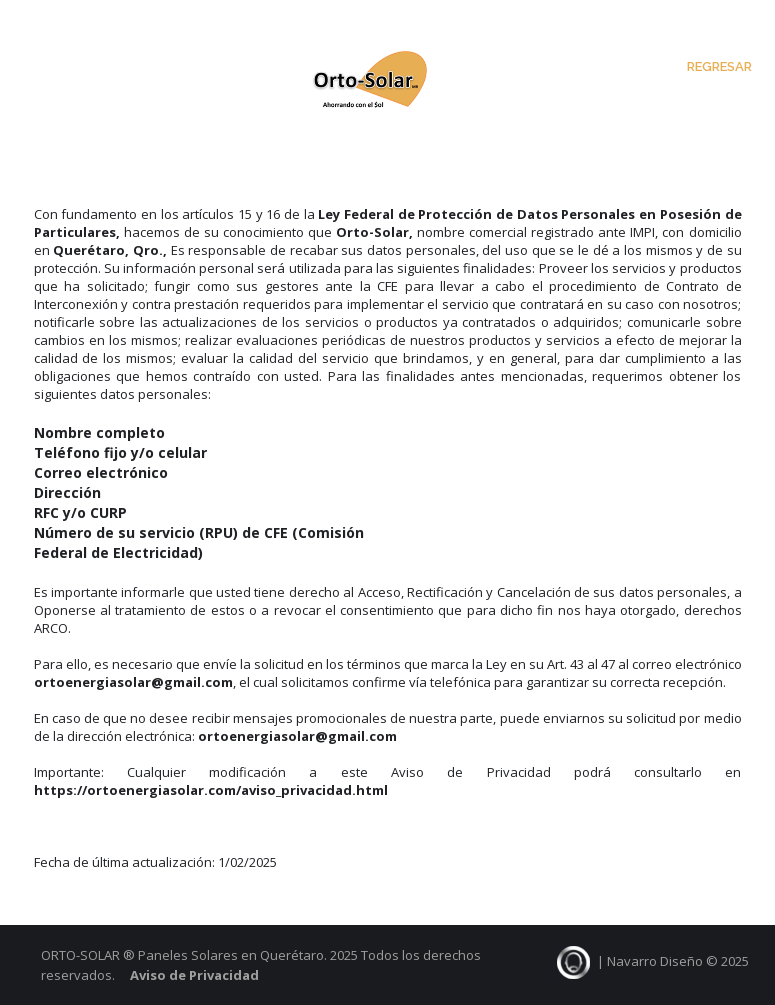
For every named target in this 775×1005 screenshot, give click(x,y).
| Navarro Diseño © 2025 (652, 961)
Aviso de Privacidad (194, 975)
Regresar (719, 66)
